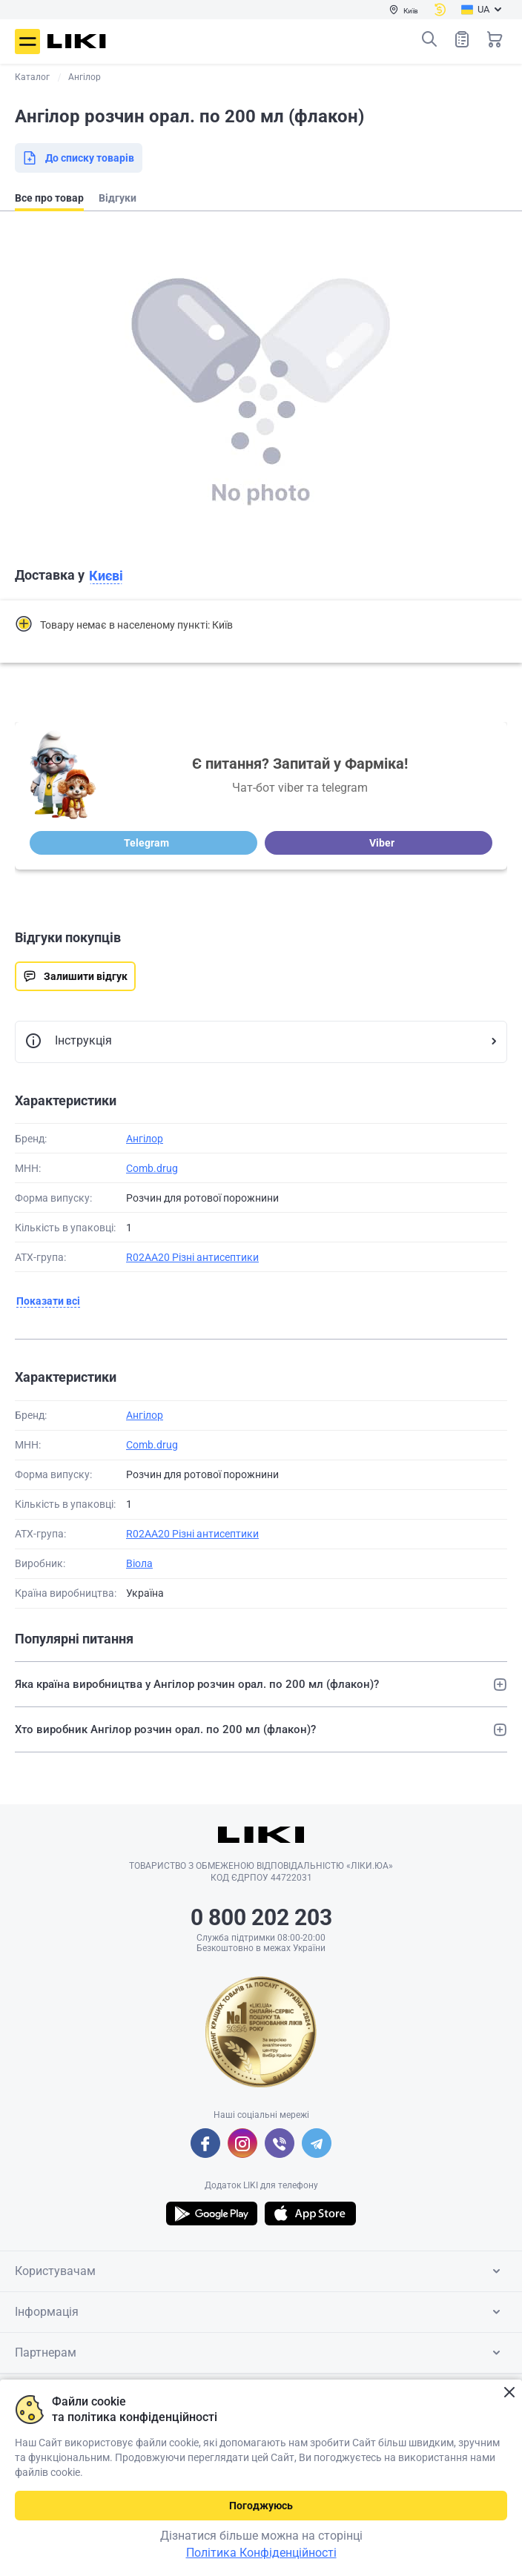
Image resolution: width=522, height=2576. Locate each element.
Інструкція (68, 1041)
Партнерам (260, 2353)
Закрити (509, 2393)
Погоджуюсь (261, 2506)
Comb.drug (152, 1168)
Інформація (260, 2312)
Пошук (429, 39)
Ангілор (144, 1139)
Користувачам (260, 2271)
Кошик (494, 39)
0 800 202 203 (261, 1917)
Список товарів (462, 39)
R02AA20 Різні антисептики (192, 1257)
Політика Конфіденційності (261, 2553)
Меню (27, 41)
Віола (139, 1563)
